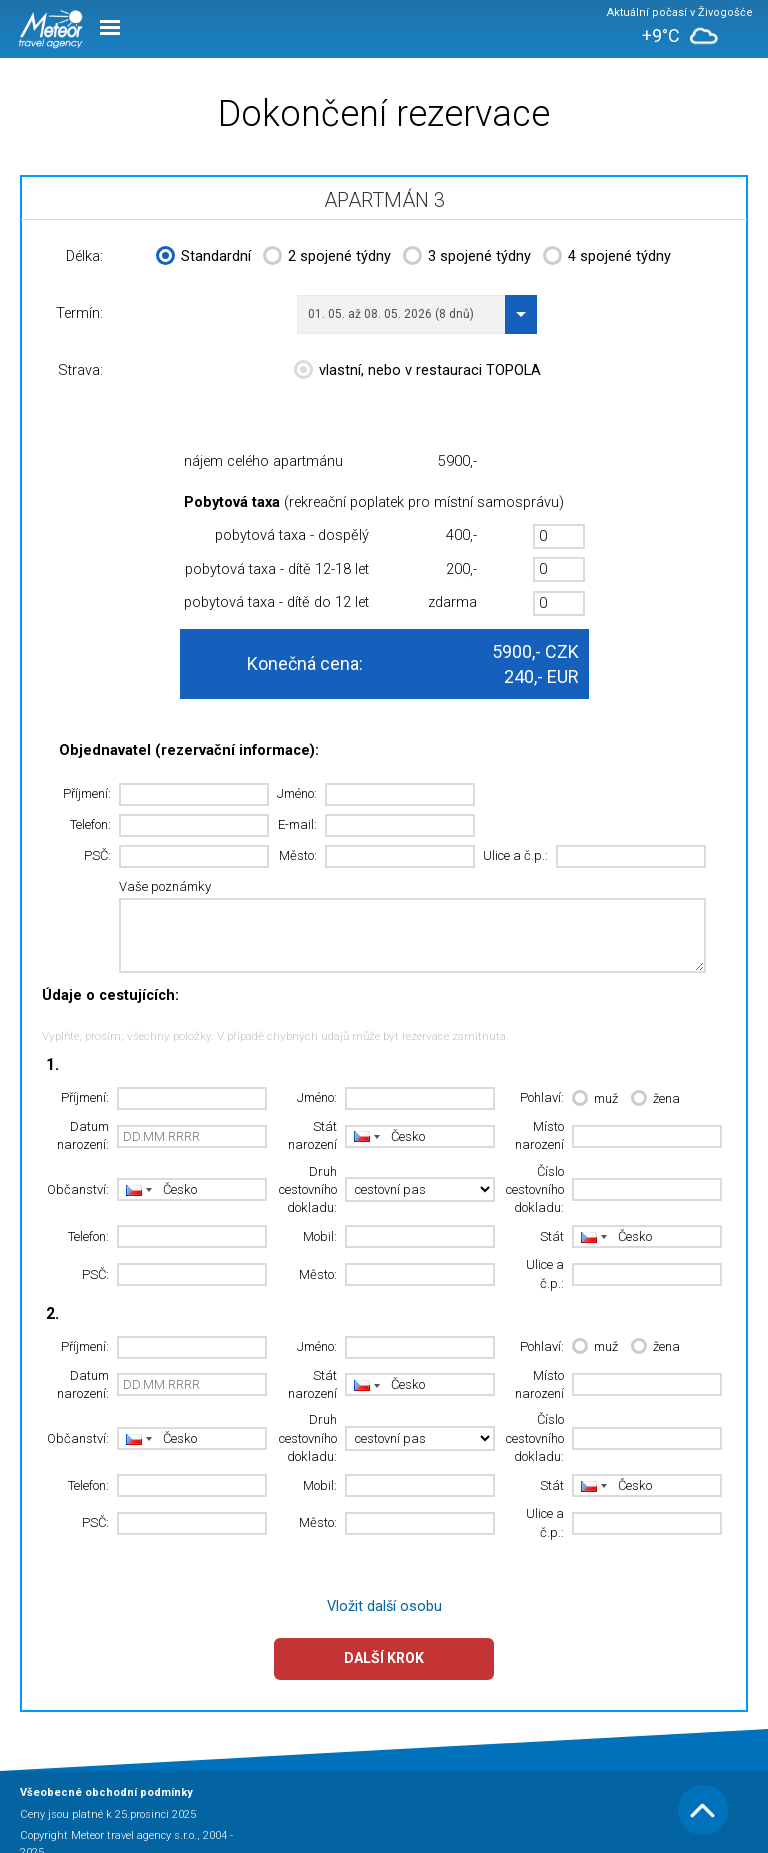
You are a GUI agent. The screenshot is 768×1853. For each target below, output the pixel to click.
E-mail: (297, 824)
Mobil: (320, 1236)
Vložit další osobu (384, 1606)
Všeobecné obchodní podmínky (106, 1792)
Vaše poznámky (165, 886)
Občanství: (78, 1189)
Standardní (203, 258)
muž (595, 1099)
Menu (110, 27)
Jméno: (297, 793)
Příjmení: (87, 793)
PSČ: (97, 855)
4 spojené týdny (607, 258)
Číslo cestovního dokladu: (535, 1190)
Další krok (384, 1658)
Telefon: (90, 824)
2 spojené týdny (327, 258)
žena (655, 1099)
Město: (298, 855)
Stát (552, 1236)
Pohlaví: (542, 1097)
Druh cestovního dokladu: (308, 1190)
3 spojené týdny (467, 258)
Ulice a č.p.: (515, 855)
